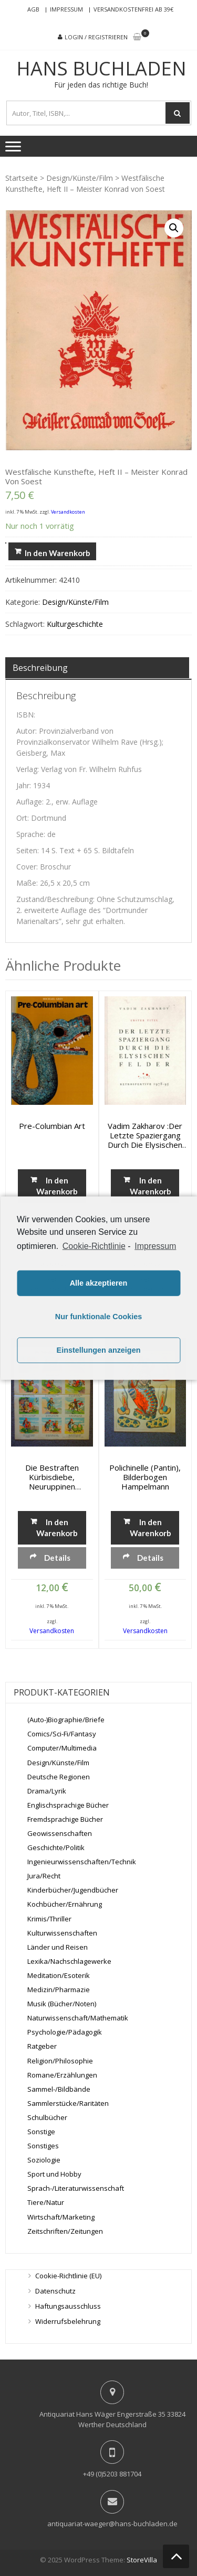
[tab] (97, 667)
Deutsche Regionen (58, 1776)
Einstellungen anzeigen (99, 1350)
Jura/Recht (43, 1876)
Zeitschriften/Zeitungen (65, 2231)
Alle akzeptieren (99, 1283)
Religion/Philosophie (60, 2061)
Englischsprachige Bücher (68, 1805)
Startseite (21, 178)
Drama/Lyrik (46, 1791)
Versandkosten (68, 511)
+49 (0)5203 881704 (112, 2474)
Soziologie (43, 2160)
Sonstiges (43, 2145)
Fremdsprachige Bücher (65, 1819)
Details (57, 1557)
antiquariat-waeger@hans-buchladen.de (112, 2523)
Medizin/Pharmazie (58, 1989)
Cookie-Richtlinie (94, 1245)
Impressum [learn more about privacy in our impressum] (155, 1245)
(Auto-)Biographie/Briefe (66, 1719)
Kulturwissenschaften (62, 1933)
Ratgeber (42, 2046)
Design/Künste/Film (79, 178)
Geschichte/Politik (56, 1847)
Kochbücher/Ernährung (64, 1904)
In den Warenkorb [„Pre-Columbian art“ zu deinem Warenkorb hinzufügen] (57, 1186)
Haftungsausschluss (68, 2306)
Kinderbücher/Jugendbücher (72, 1890)
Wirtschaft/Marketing (61, 2217)
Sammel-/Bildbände (58, 2089)
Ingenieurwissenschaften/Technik (81, 1861)
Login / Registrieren (96, 37)
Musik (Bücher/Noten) (61, 2003)
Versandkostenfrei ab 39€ (133, 9)
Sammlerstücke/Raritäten (68, 2103)
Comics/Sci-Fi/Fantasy (61, 1733)
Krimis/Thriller (49, 1918)
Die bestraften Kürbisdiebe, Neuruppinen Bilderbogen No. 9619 (51, 1477)
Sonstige (41, 2131)
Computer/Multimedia (62, 1748)
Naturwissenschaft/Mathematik (77, 2018)
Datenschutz (55, 2291)
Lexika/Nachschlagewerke (69, 1961)
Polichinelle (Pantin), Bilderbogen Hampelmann (145, 1477)
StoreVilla (142, 2559)
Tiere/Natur (45, 2202)
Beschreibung (40, 667)
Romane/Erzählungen (62, 2075)
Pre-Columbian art (52, 1126)
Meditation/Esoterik (58, 1975)
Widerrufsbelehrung (67, 2321)
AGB (33, 9)
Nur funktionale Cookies (98, 1316)
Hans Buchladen (101, 69)
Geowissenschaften (59, 1833)
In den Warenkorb (57, 553)
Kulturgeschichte (75, 624)
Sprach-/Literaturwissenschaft (75, 2188)
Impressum (66, 9)
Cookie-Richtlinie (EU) (68, 2275)
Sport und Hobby (54, 2174)
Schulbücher (47, 2117)
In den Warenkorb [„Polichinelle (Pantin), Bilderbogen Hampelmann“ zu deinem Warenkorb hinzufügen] (150, 1527)
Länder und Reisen (57, 1947)
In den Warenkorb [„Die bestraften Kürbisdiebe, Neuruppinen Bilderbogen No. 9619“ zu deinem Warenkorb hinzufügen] (57, 1527)
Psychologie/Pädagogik (64, 2032)
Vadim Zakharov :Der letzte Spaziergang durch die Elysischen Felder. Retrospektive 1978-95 (145, 1135)
